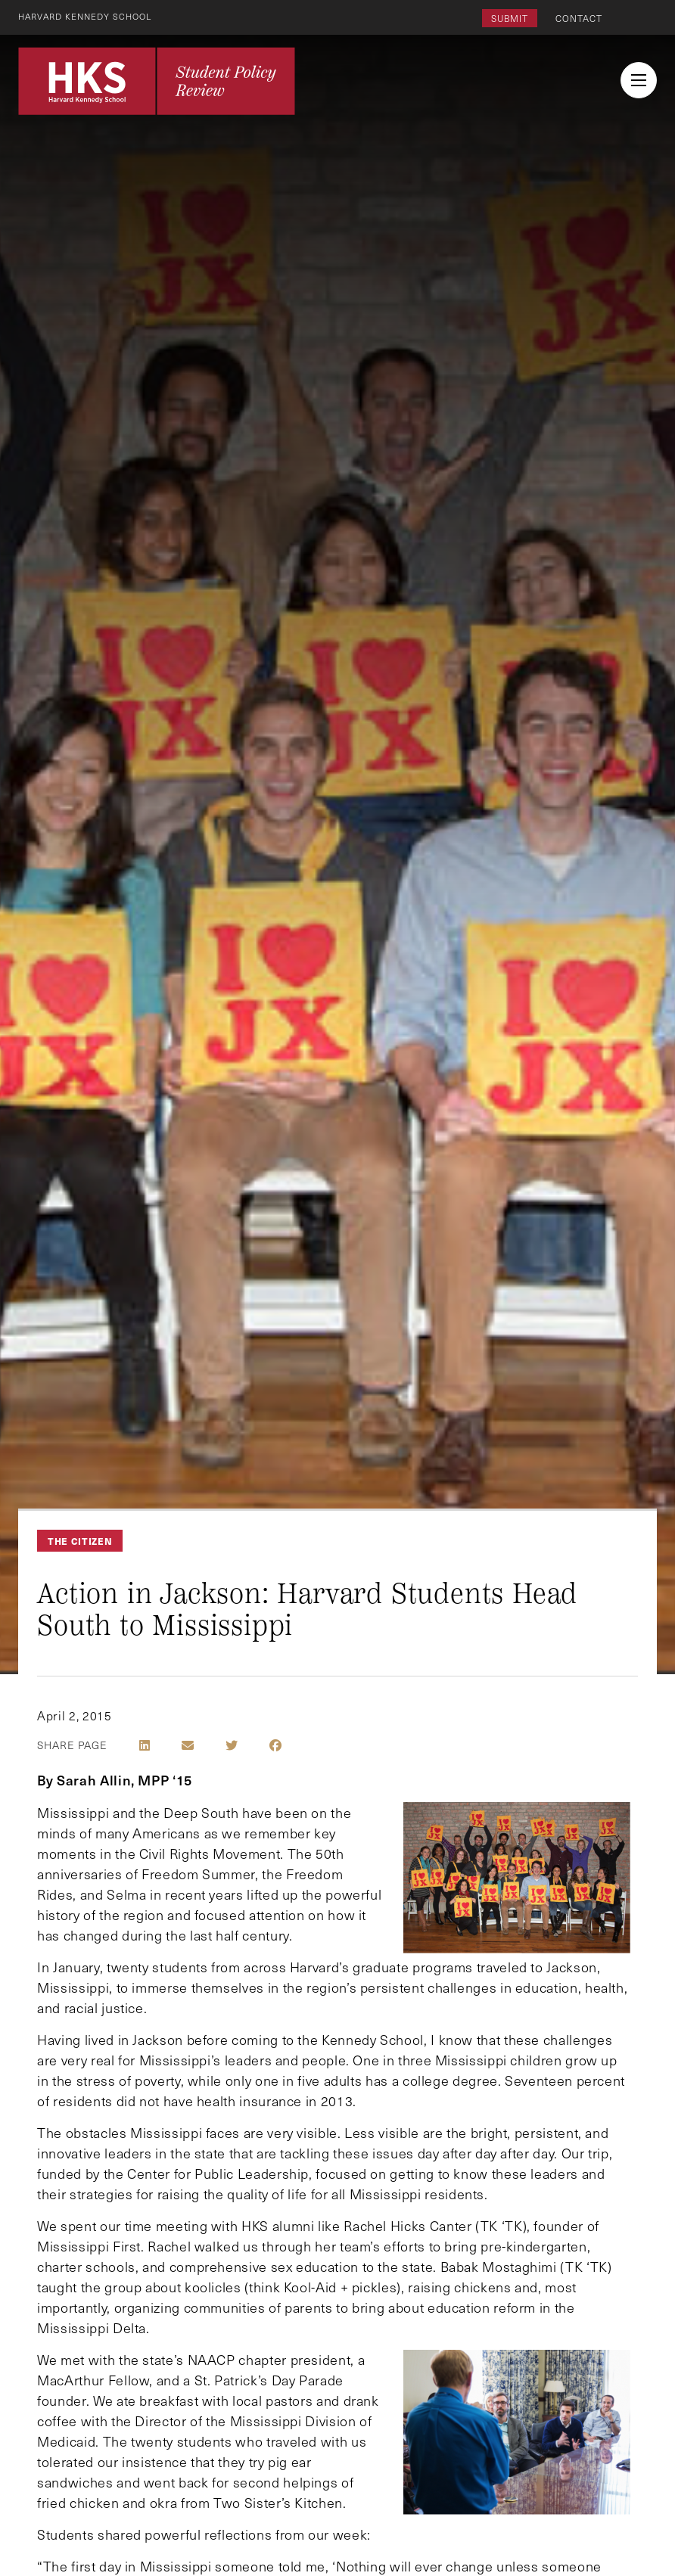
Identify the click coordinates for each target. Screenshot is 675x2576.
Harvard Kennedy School (89, 16)
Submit (509, 18)
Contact (578, 18)
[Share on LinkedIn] (144, 1745)
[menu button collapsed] (639, 80)
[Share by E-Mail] (188, 1745)
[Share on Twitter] (232, 1745)
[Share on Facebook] (275, 1745)
